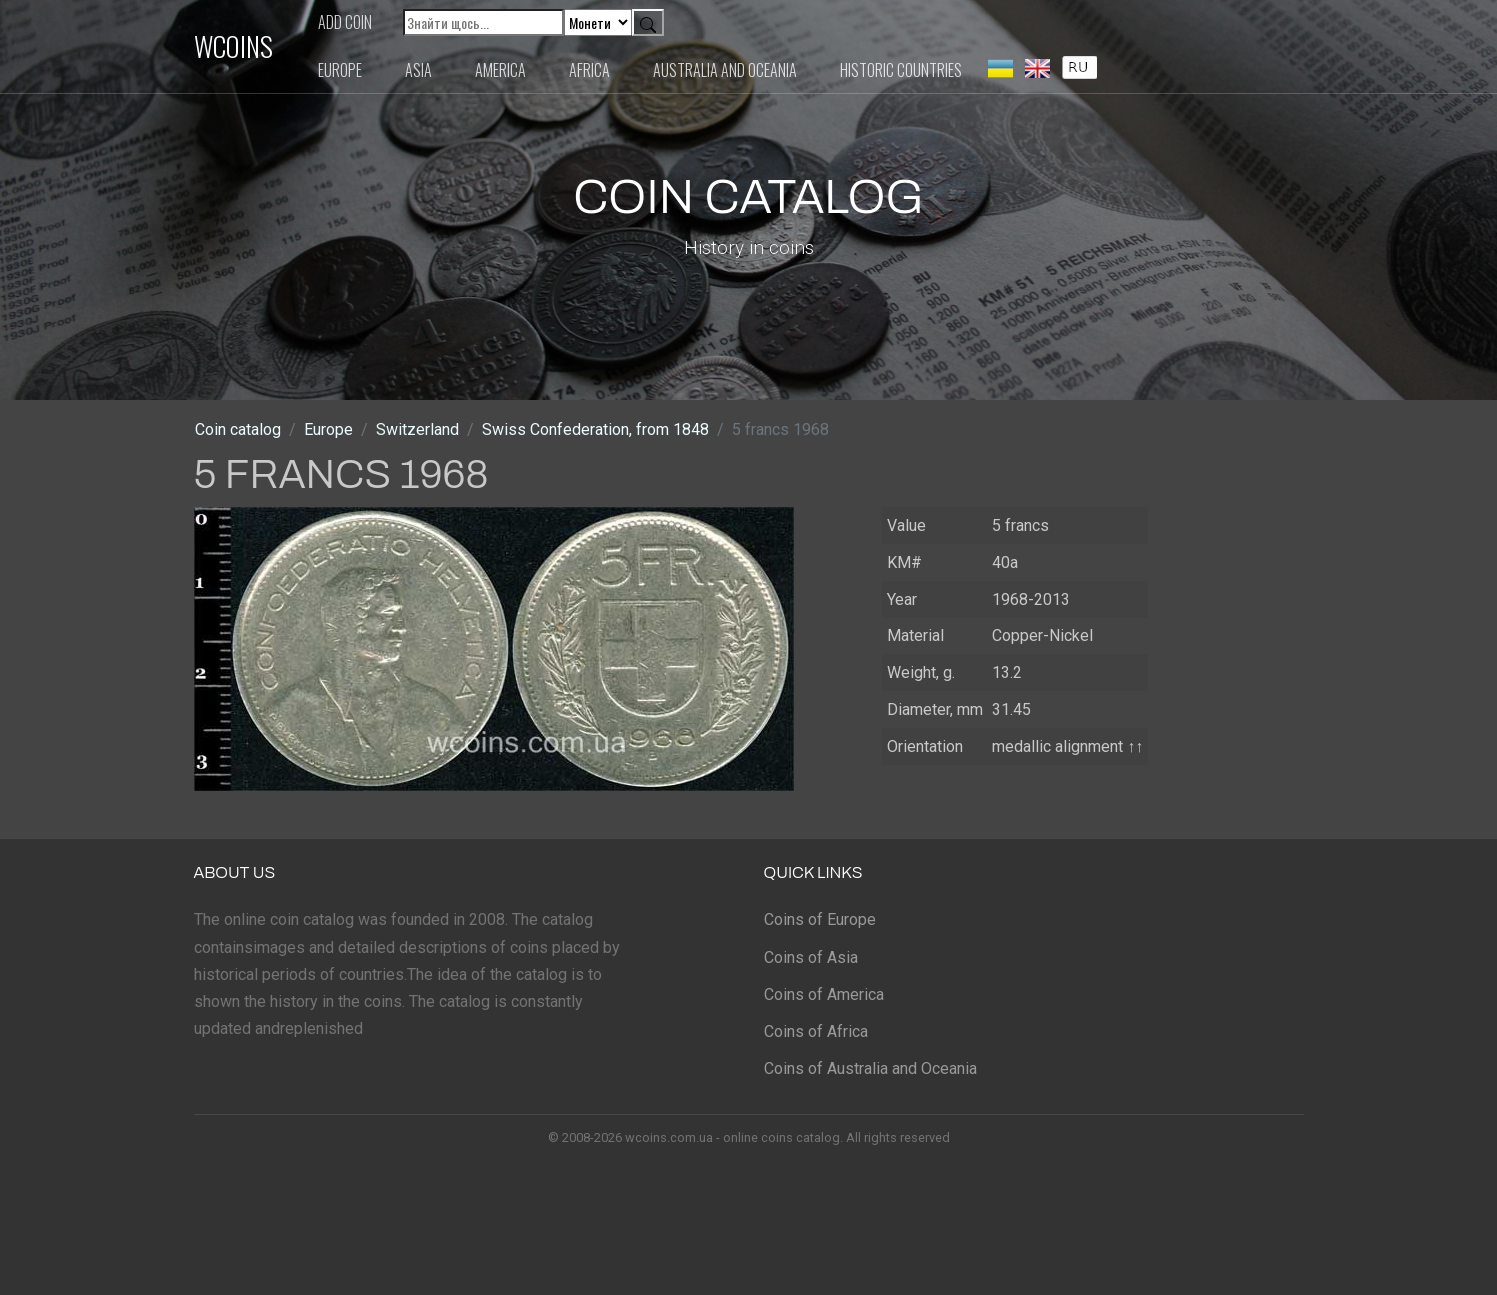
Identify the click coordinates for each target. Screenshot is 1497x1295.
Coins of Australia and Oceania (870, 1068)
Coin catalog (238, 429)
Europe (340, 70)
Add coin (345, 22)
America (500, 70)
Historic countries (901, 70)
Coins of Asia (811, 957)
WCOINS (233, 46)
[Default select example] (598, 22)
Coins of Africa (816, 1031)
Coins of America (824, 994)
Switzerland (417, 429)
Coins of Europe (820, 919)
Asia (418, 70)
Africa (589, 70)
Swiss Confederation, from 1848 (595, 429)
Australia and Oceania (725, 70)
